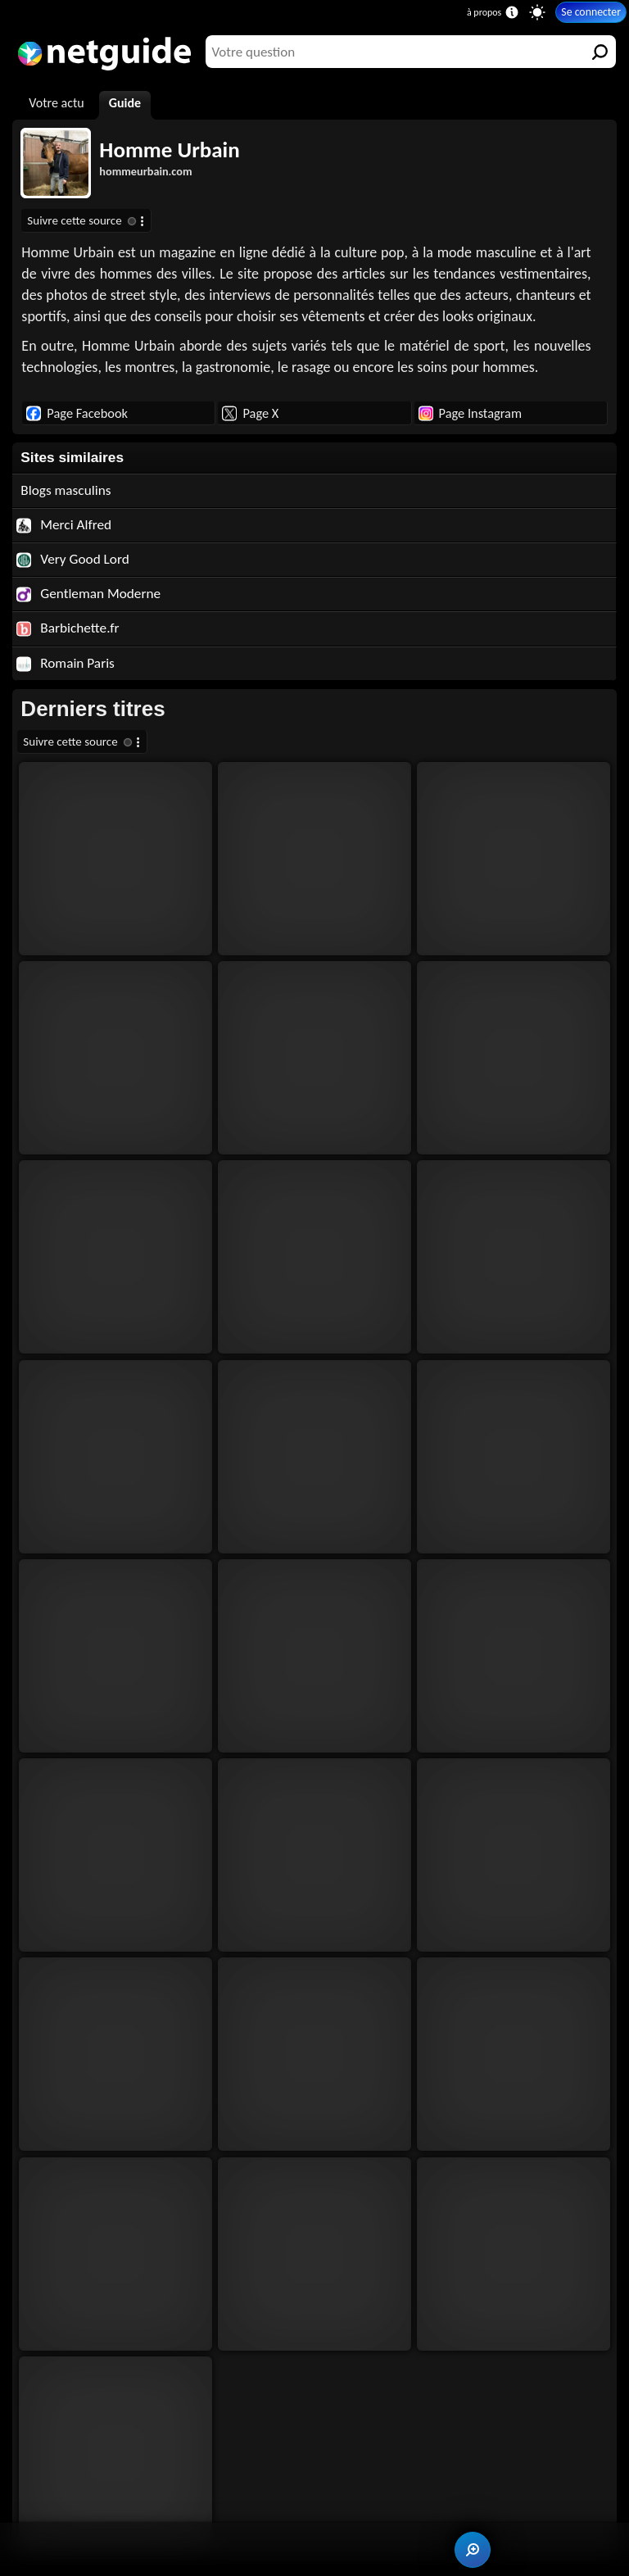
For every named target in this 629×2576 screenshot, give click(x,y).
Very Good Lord (72, 559)
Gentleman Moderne (88, 593)
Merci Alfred (63, 524)
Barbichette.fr (67, 628)
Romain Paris (65, 663)
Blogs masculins (65, 490)
